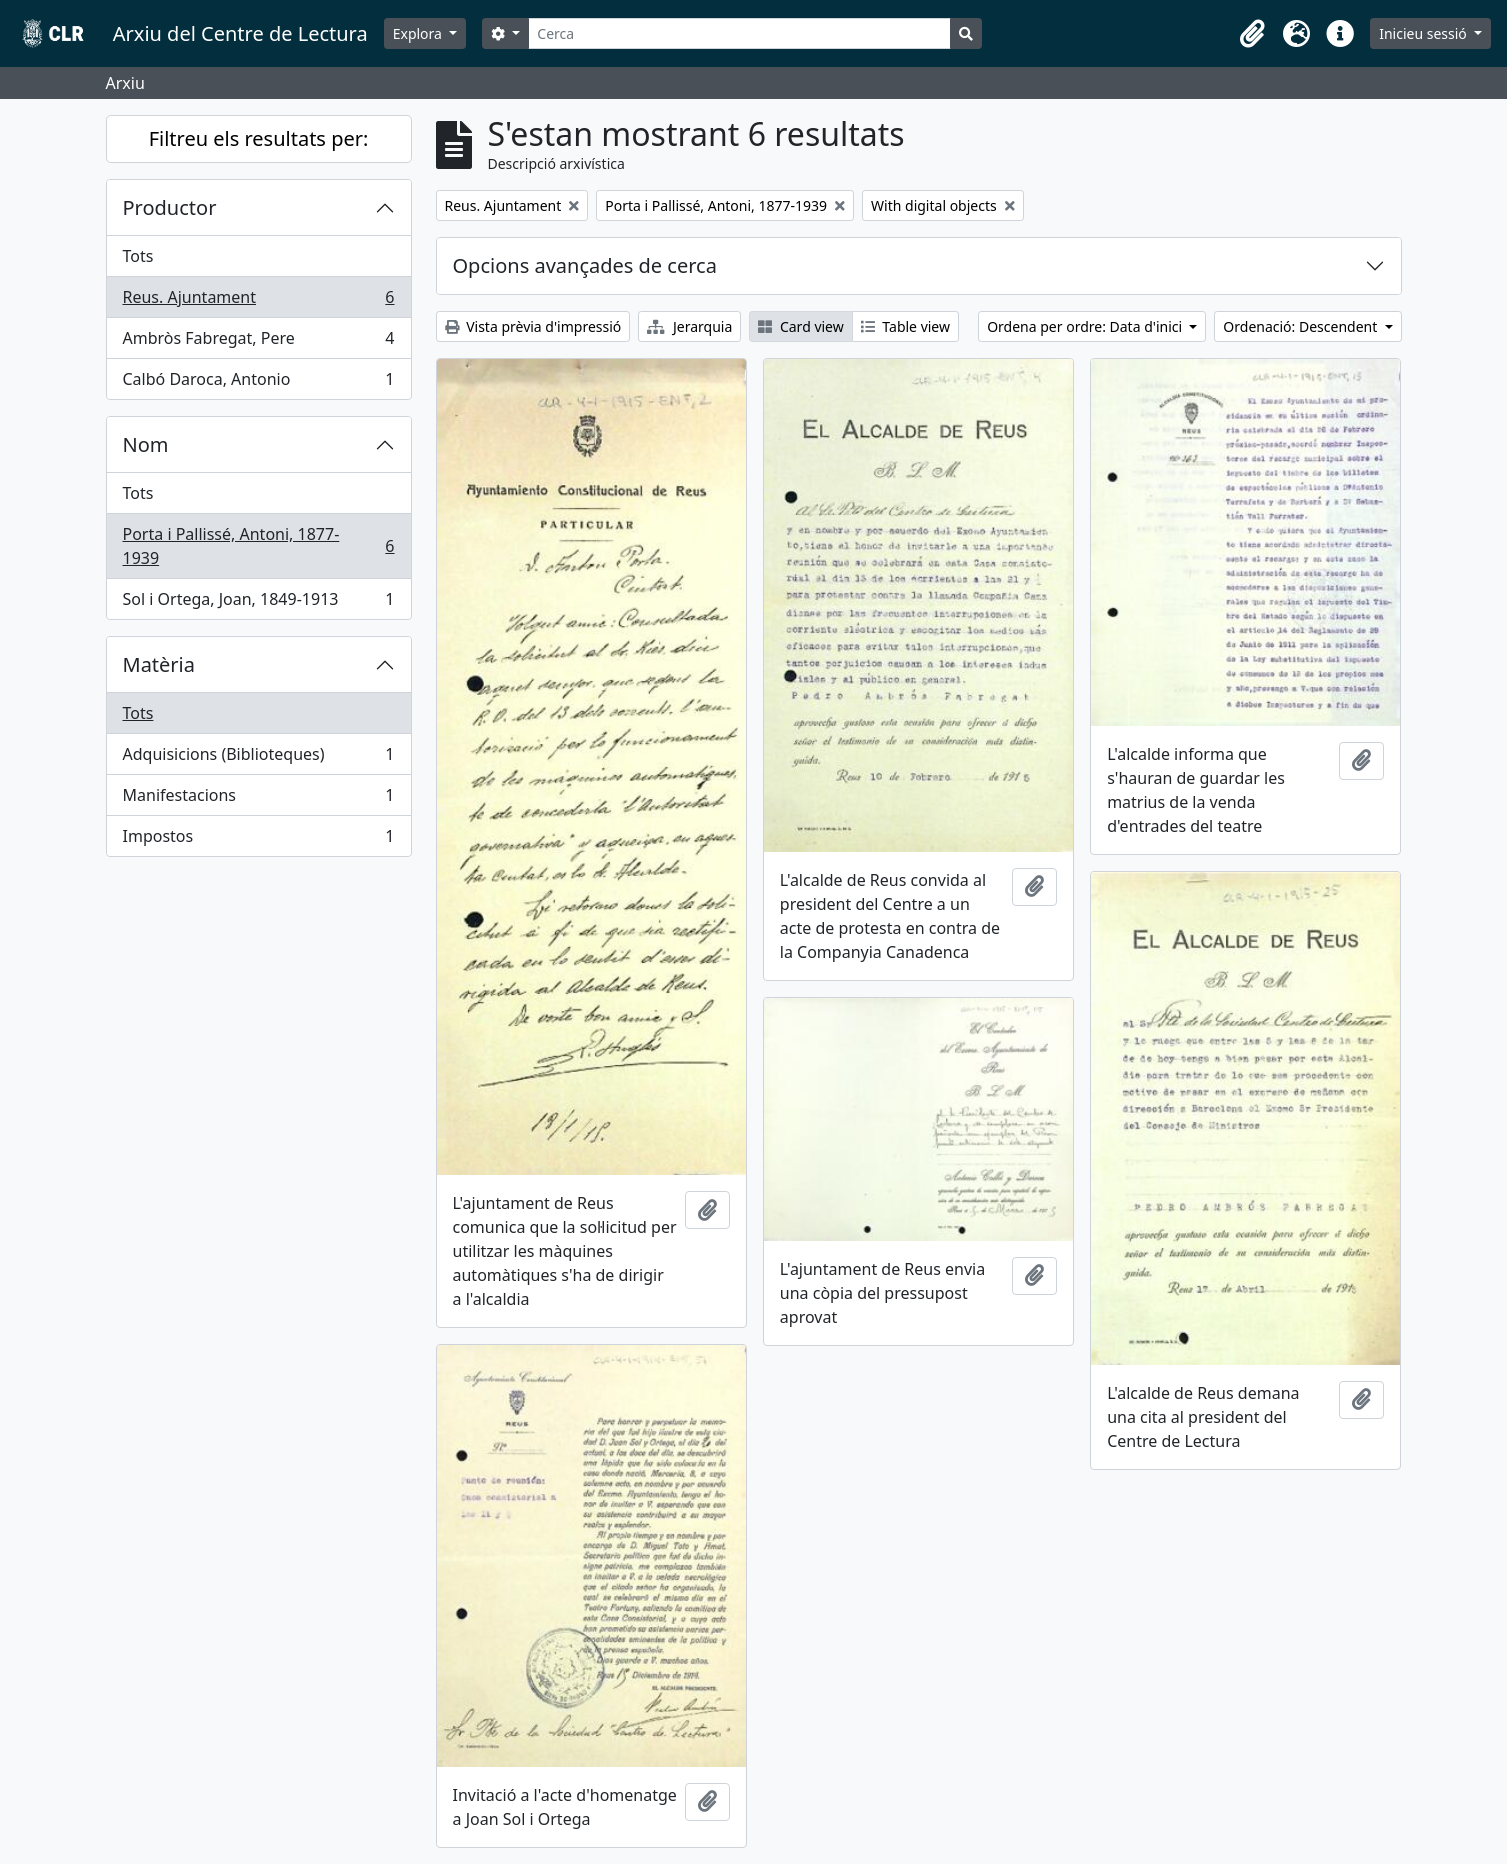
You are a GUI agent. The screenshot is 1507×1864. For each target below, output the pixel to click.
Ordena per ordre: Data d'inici (1086, 326)
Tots (138, 256)
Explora (419, 33)
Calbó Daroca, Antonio (258, 383)
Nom (146, 444)
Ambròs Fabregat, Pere (258, 342)
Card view (800, 326)
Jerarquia (689, 326)
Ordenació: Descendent (1302, 326)
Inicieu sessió (1424, 33)
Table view (905, 326)
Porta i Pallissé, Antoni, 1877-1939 (258, 546)
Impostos (258, 840)
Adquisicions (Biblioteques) (258, 758)
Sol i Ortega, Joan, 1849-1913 (258, 603)
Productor (170, 207)
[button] (1252, 34)
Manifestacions (258, 799)
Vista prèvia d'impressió (533, 326)
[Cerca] (739, 33)
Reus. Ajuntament (258, 301)
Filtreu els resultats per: (259, 138)
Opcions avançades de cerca (585, 265)
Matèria (159, 664)
